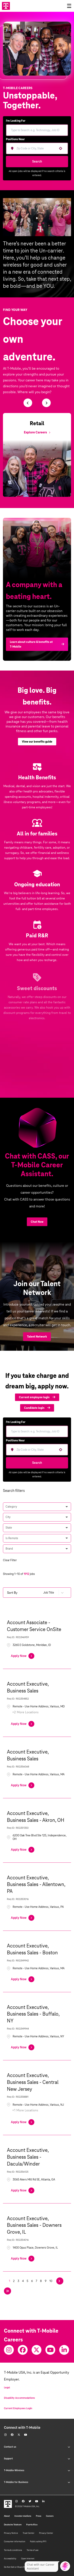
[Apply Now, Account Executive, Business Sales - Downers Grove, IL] (22, 2258)
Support (37, 2458)
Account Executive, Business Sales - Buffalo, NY (33, 2014)
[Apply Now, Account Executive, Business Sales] (22, 1724)
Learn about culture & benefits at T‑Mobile (37, 650)
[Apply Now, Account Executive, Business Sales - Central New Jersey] (22, 2122)
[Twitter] (36, 2349)
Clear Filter (10, 1560)
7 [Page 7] (36, 2281)
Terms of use (32, 2550)
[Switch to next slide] (46, 402)
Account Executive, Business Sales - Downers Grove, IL (34, 2225)
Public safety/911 (38, 2541)
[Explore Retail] (37, 432)
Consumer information (14, 2541)
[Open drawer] (69, 6)
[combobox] (36, 148)
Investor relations (22, 2516)
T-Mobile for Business (37, 2482)
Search (37, 161)
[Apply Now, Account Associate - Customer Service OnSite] (22, 1656)
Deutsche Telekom (13, 2524)
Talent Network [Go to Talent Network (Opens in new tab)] (37, 1336)
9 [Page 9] (45, 2281)
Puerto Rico (31, 2524)
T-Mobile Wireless (37, 2470)
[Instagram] (8, 2349)
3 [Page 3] (18, 2281)
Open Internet (27, 2558)
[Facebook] (22, 2349)
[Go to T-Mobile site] (6, 6)
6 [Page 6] (32, 2281)
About (7, 2516)
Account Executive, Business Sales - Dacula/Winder (28, 2157)
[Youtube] (50, 2349)
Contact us (37, 2446)
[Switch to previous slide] (27, 402)
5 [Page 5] (27, 2281)
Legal (7, 2387)
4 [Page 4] (23, 2281)
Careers (49, 2516)
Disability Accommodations (19, 2398)
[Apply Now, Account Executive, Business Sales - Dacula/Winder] (22, 2190)
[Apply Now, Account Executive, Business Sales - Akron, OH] (22, 1850)
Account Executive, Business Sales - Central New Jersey (32, 2082)
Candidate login (37, 1408)
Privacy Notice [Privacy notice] (11, 2533)
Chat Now (37, 1222)
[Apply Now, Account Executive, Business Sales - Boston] (22, 1979)
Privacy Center (46, 2533)
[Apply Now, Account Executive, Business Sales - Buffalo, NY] (22, 2047)
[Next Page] (59, 2280)
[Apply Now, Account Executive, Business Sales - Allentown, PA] (22, 1918)
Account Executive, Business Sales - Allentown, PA (36, 1884)
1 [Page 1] (9, 2281)
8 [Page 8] (41, 2281)
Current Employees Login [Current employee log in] (18, 2408)
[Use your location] (60, 148)
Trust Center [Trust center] (28, 2533)
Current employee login (37, 1397)
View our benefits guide (37, 747)
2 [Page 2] (14, 2281)
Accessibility (10, 2558)
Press (38, 2516)
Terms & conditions (13, 2550)
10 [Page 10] (50, 2281)
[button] (37, 1506)
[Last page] (7, 2291)
